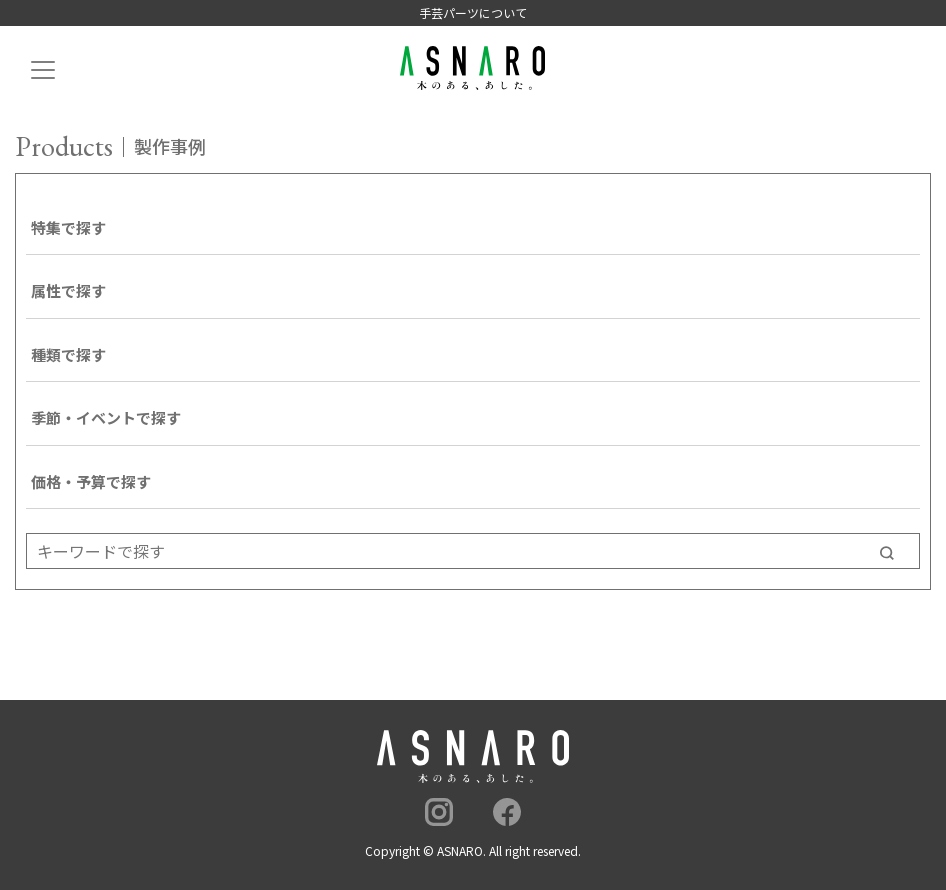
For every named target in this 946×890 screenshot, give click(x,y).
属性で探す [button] (68, 290)
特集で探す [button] (68, 227)
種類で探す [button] (68, 354)
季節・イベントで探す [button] (106, 417)
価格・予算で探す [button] (91, 481)
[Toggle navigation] (43, 75)
